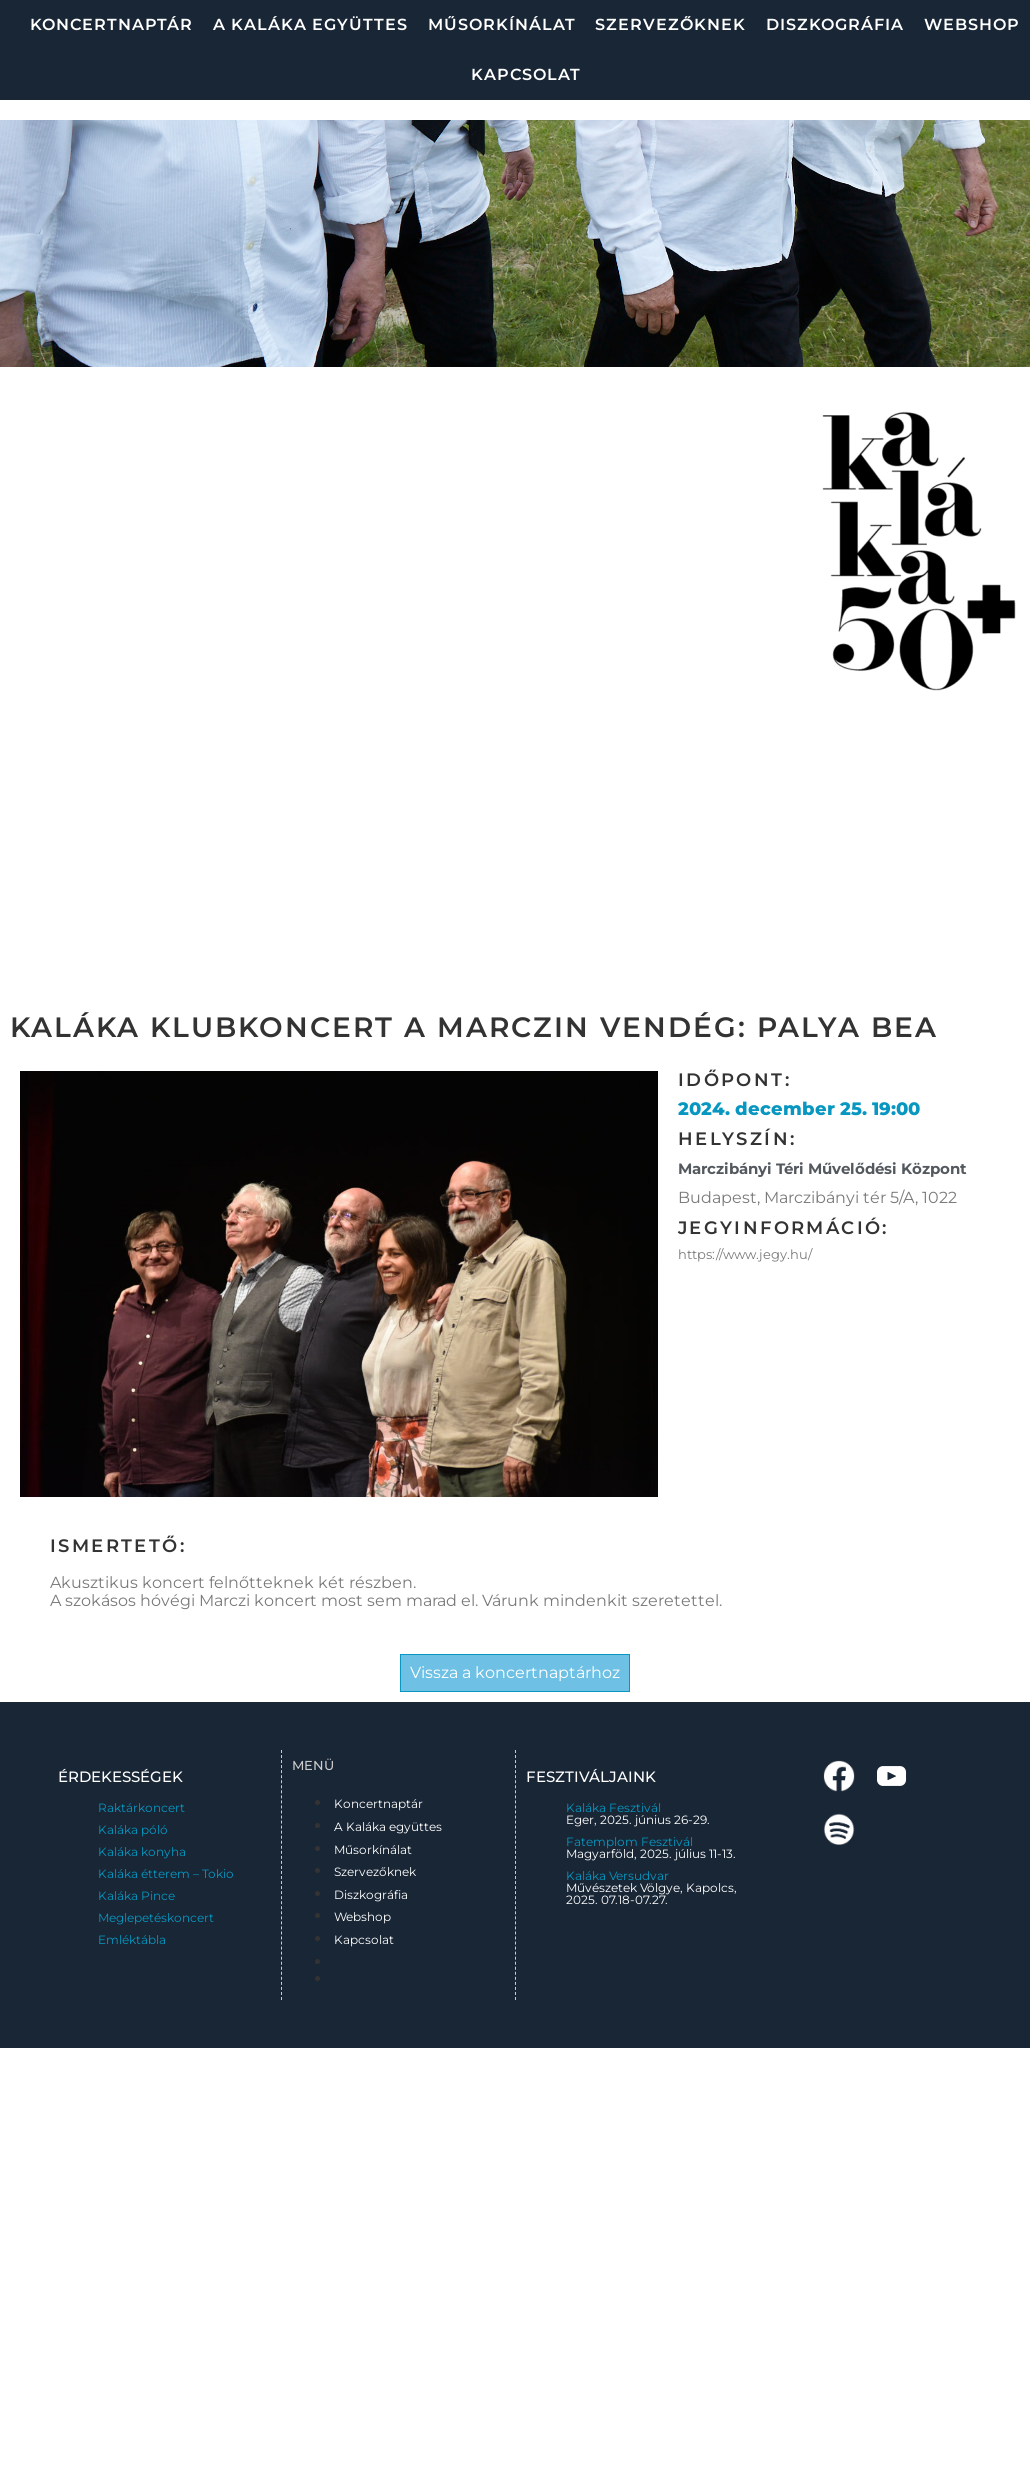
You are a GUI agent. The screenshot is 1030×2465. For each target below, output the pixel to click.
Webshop (972, 24)
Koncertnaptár (111, 24)
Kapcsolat (526, 74)
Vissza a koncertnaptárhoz (515, 1672)
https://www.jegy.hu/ (745, 1254)
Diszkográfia (835, 24)
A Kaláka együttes (310, 24)
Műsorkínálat (502, 24)
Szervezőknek (670, 24)
